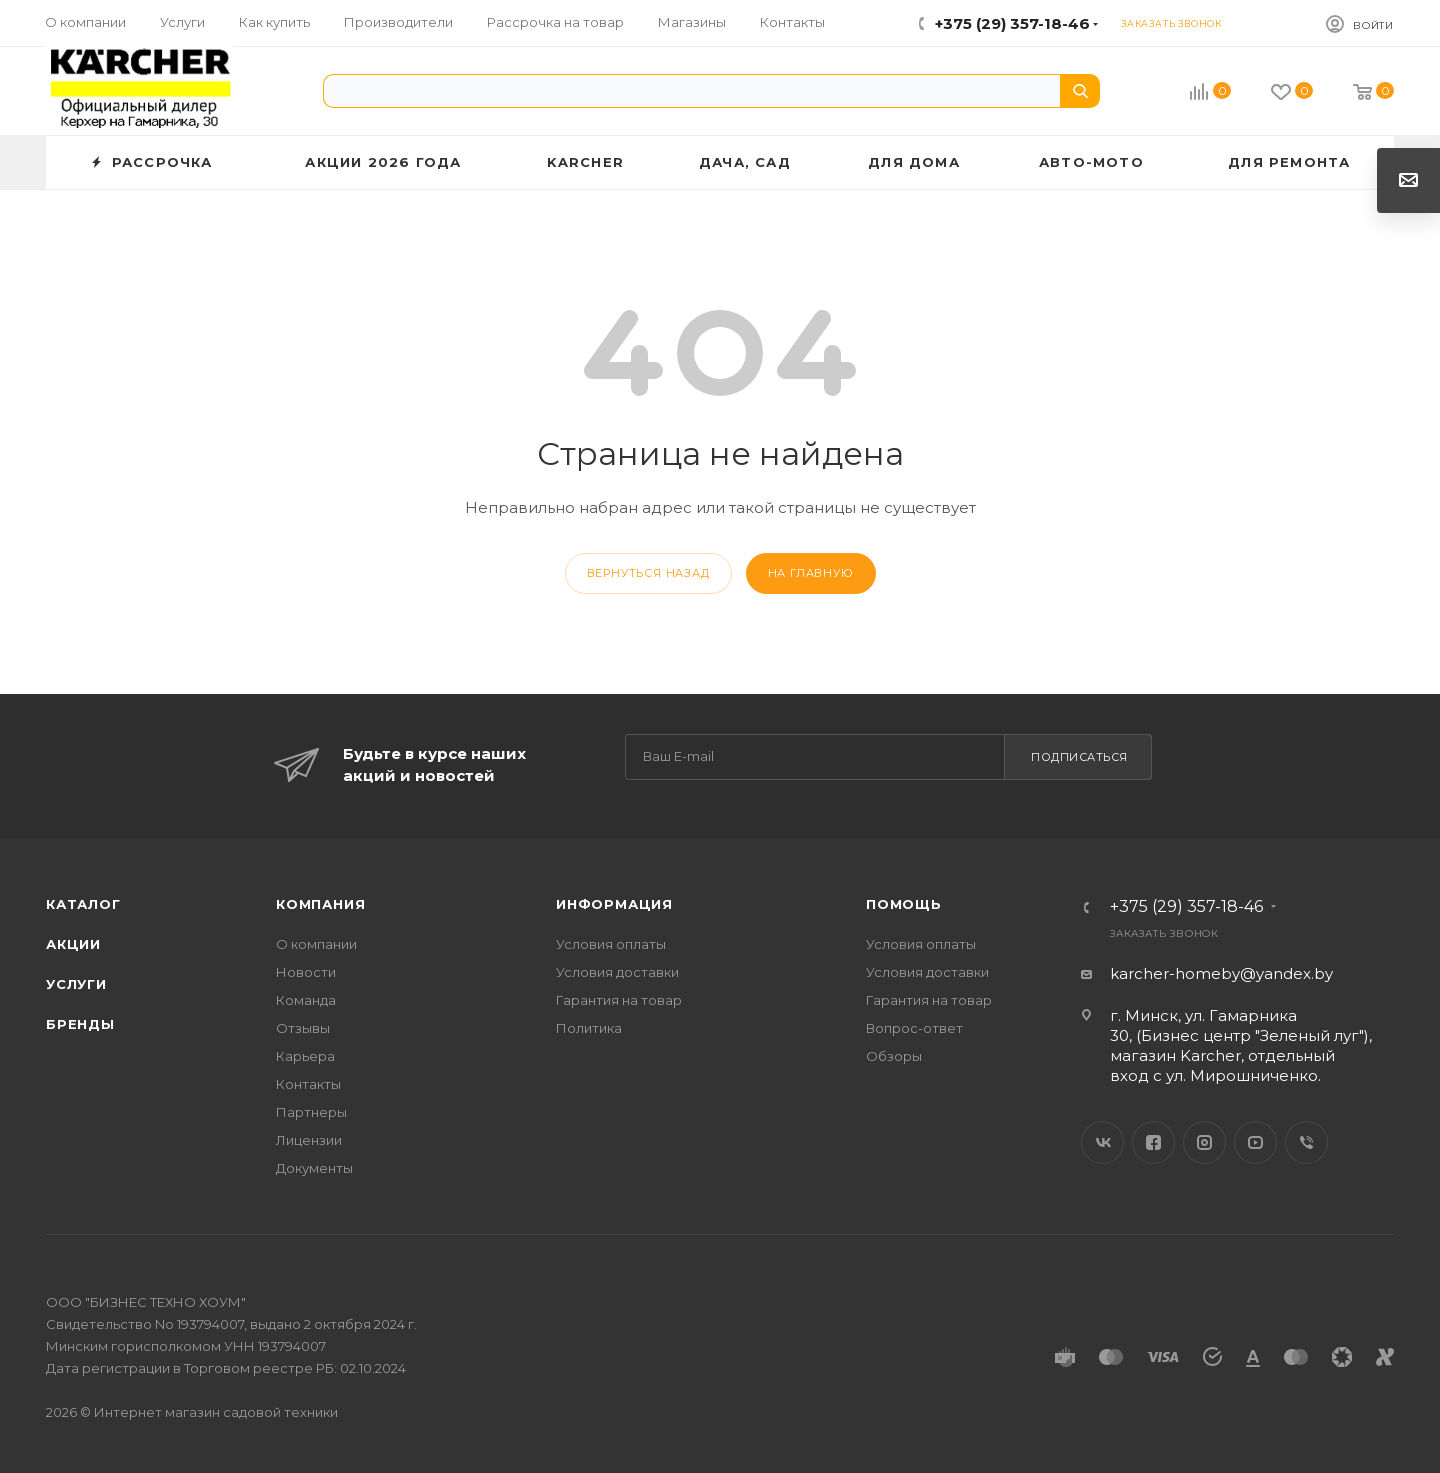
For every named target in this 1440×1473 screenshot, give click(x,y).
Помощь (904, 904)
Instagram (1204, 1142)
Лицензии (309, 1140)
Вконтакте (1102, 1142)
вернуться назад (648, 573)
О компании (316, 944)
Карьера (305, 1056)
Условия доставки (617, 972)
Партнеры (311, 1112)
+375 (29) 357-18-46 (1012, 23)
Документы (314, 1168)
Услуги (76, 984)
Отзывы (303, 1028)
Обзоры (894, 1056)
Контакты (308, 1084)
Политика (589, 1028)
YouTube (1255, 1142)
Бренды (80, 1024)
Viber (1306, 1142)
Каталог (83, 904)
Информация (614, 904)
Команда (306, 1000)
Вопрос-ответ (914, 1028)
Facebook (1153, 1142)
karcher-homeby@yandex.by (1221, 973)
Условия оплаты (611, 944)
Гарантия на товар (619, 1000)
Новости (306, 972)
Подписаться (1079, 757)
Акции (73, 944)
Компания (320, 904)
